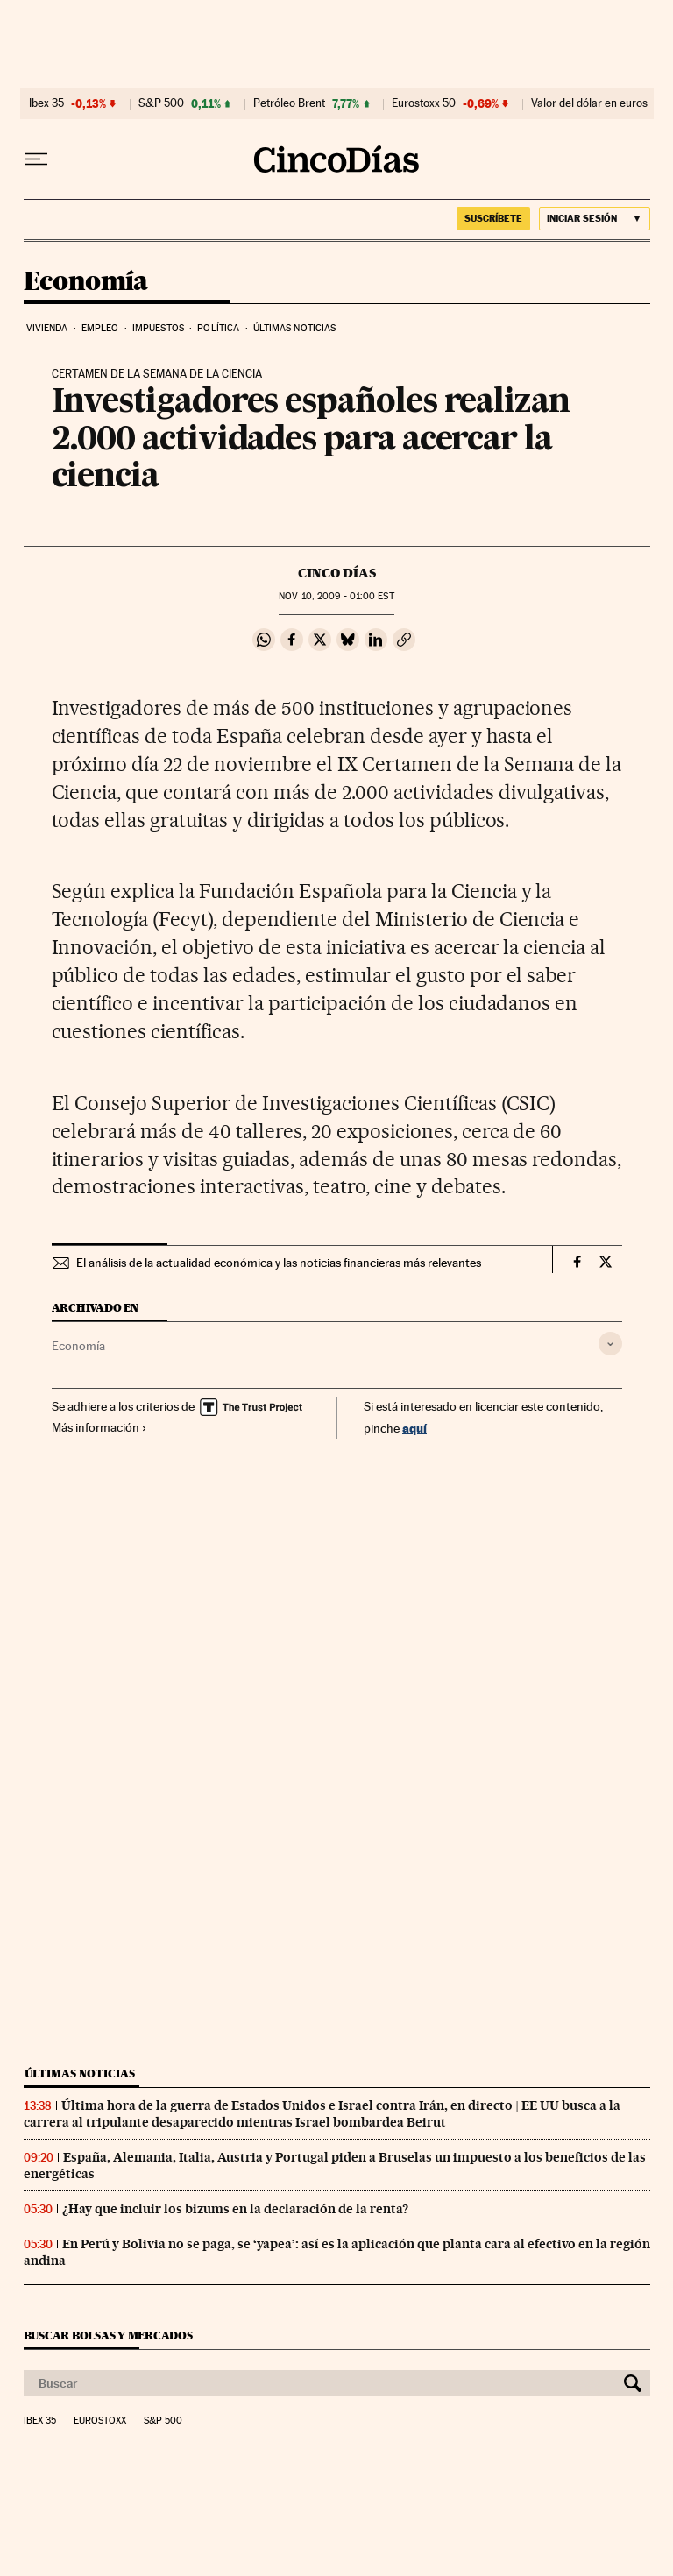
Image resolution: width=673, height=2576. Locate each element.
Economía (86, 282)
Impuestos (158, 328)
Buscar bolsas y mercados (108, 2335)
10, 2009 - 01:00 (336, 596)
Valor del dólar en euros (589, 103)
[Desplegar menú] (36, 159)
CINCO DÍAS (337, 573)
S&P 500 (161, 103)
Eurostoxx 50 (424, 103)
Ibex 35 (46, 103)
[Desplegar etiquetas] (610, 1343)
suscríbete (493, 218)
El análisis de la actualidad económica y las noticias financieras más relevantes (278, 1263)
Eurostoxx (100, 2421)
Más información (99, 1427)
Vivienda (47, 328)
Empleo (100, 328)
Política (218, 328)
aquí (414, 1427)
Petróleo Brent (289, 103)
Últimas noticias (294, 328)
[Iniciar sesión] (594, 218)
